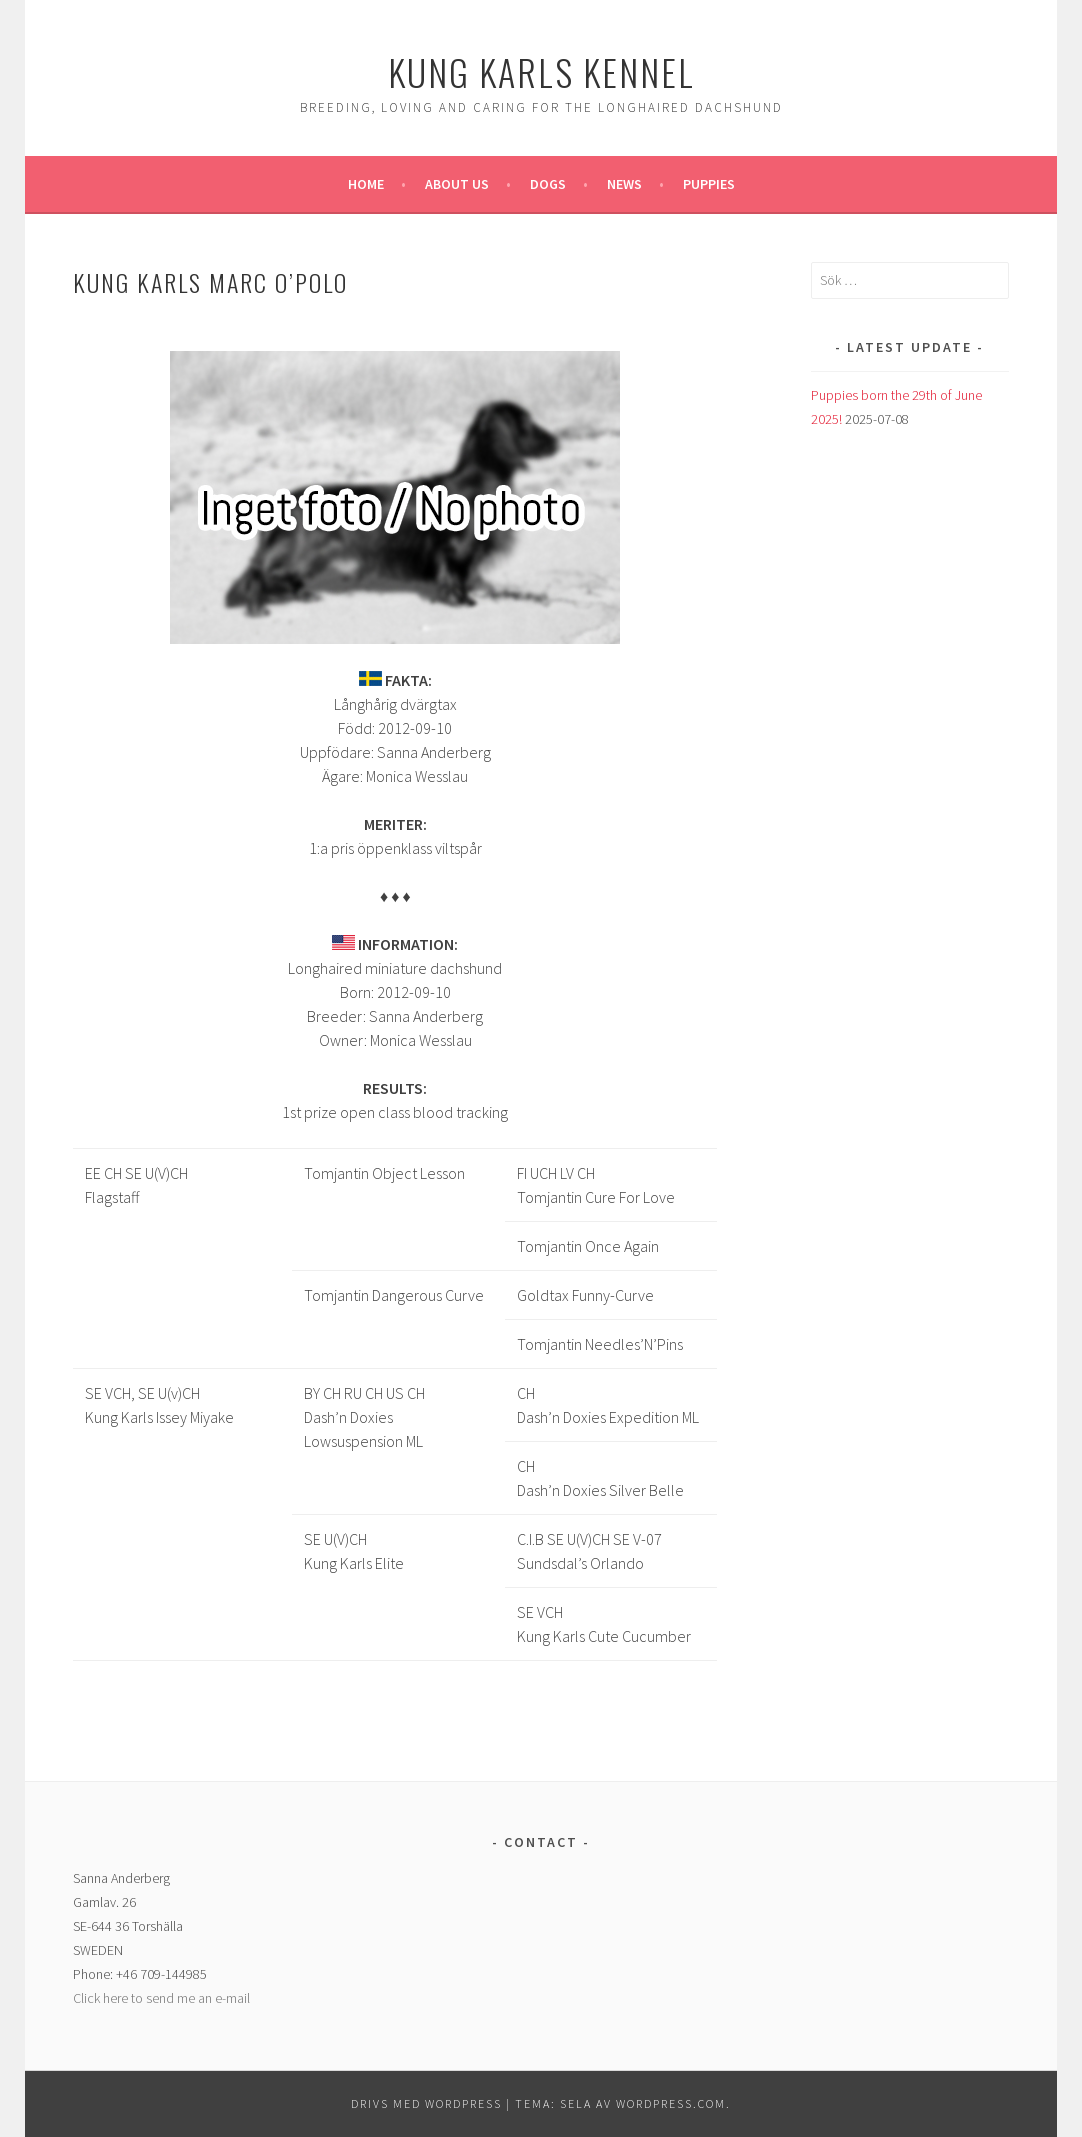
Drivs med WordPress (426, 2103)
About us (457, 184)
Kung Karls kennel (541, 71)
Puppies (709, 184)
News (624, 184)
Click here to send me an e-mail (161, 1998)
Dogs (548, 184)
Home (366, 184)
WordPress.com (671, 2103)
